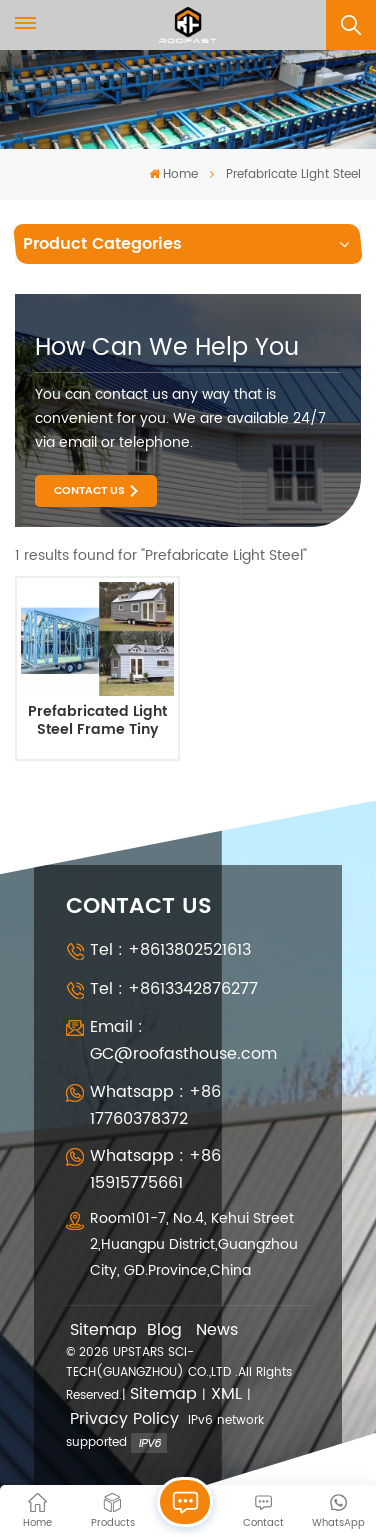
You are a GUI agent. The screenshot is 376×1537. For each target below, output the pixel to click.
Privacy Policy (124, 1419)
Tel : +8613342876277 (174, 989)
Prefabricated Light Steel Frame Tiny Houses (97, 721)
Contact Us (89, 491)
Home (173, 174)
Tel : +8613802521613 (170, 950)
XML (226, 1394)
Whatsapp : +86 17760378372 (155, 1105)
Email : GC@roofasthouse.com (183, 1040)
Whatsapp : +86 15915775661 (155, 1169)
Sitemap (103, 1330)
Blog (164, 1330)
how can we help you (167, 348)
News (217, 1330)
